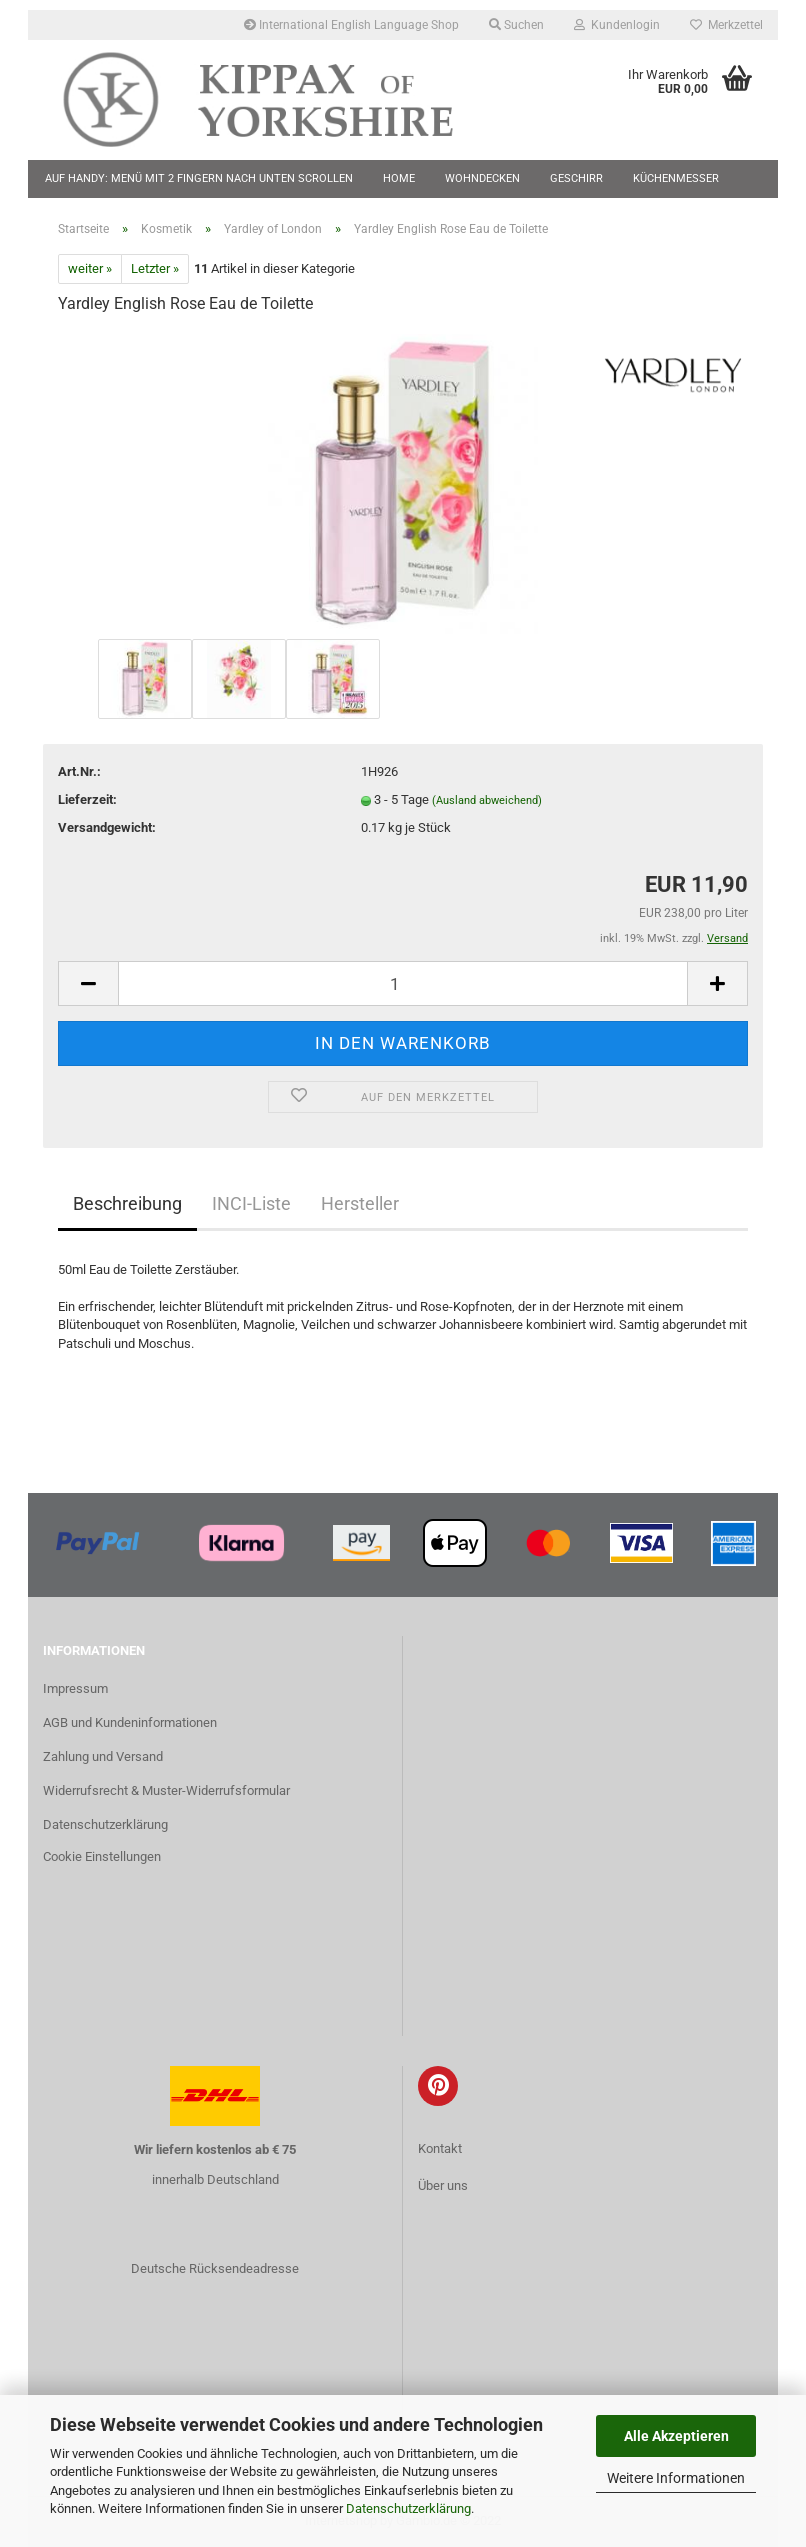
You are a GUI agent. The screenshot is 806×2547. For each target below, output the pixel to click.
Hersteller (360, 1203)
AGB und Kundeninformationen (130, 1722)
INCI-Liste (251, 1203)
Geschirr (576, 178)
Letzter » (155, 268)
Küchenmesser (676, 178)
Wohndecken (482, 178)
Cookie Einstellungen (102, 1856)
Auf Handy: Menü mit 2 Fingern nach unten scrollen (199, 178)
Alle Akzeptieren (676, 2436)
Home (399, 178)
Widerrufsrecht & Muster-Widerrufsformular (166, 1790)
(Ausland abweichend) (487, 800)
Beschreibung (127, 1203)
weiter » (90, 268)
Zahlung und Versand (103, 1756)
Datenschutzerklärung (408, 2508)
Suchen (516, 25)
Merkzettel (726, 25)
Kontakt (440, 2148)
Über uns (443, 2185)
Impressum (75, 1688)
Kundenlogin (617, 25)
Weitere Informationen (676, 2478)
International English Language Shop (351, 25)
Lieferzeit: (87, 799)
